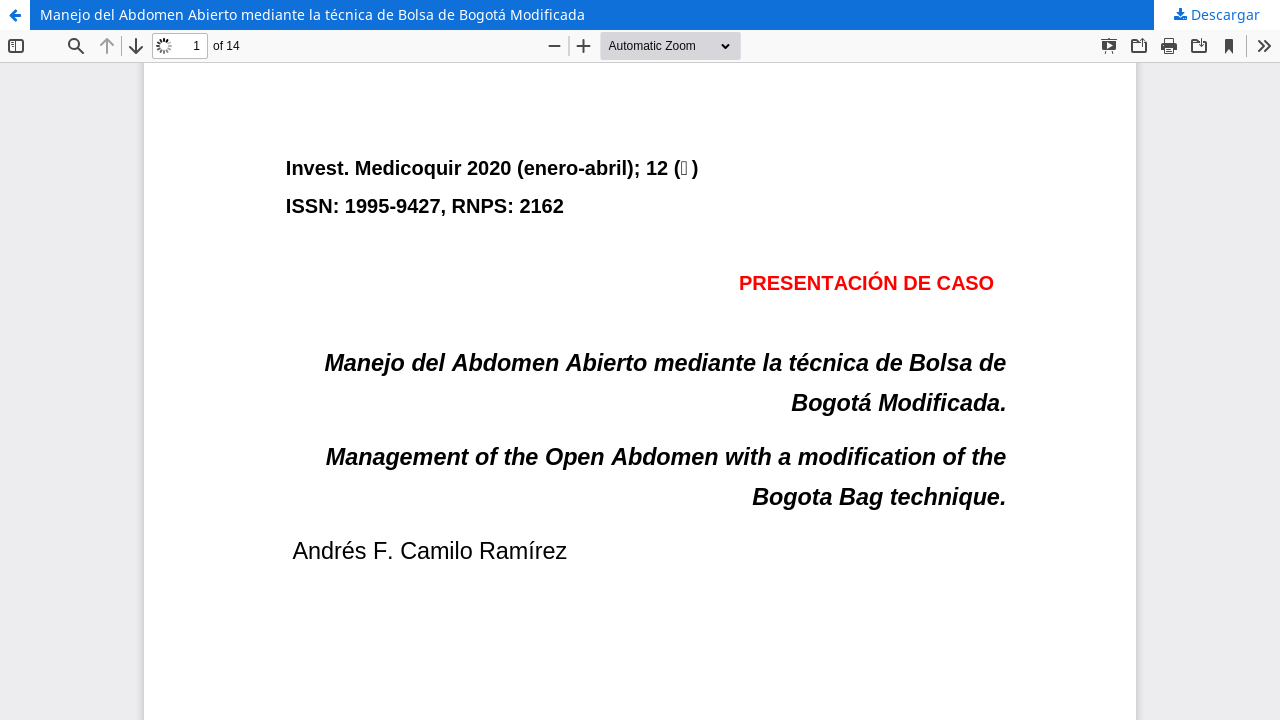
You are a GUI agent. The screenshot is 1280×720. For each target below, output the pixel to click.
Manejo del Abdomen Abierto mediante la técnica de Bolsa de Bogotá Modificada (312, 14)
